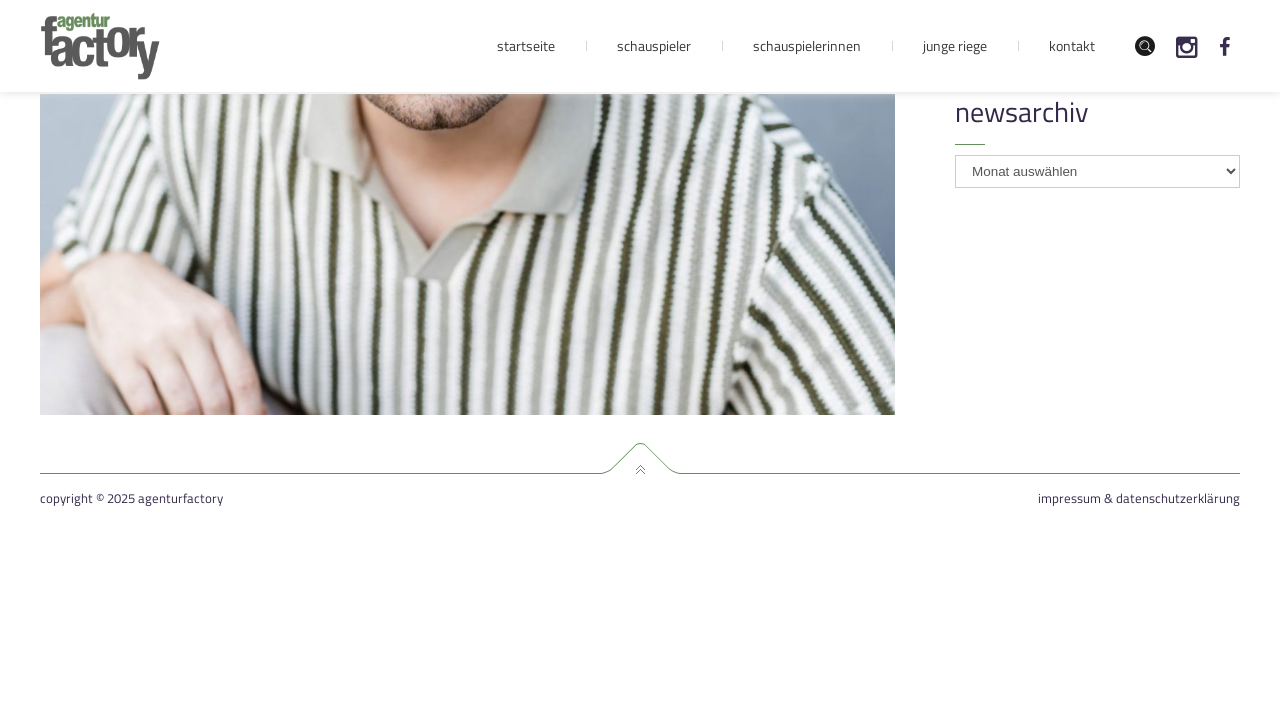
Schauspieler (654, 45)
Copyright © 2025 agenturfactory (131, 498)
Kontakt (1072, 45)
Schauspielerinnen (807, 45)
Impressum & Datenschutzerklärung (1139, 498)
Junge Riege (955, 45)
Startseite (526, 45)
